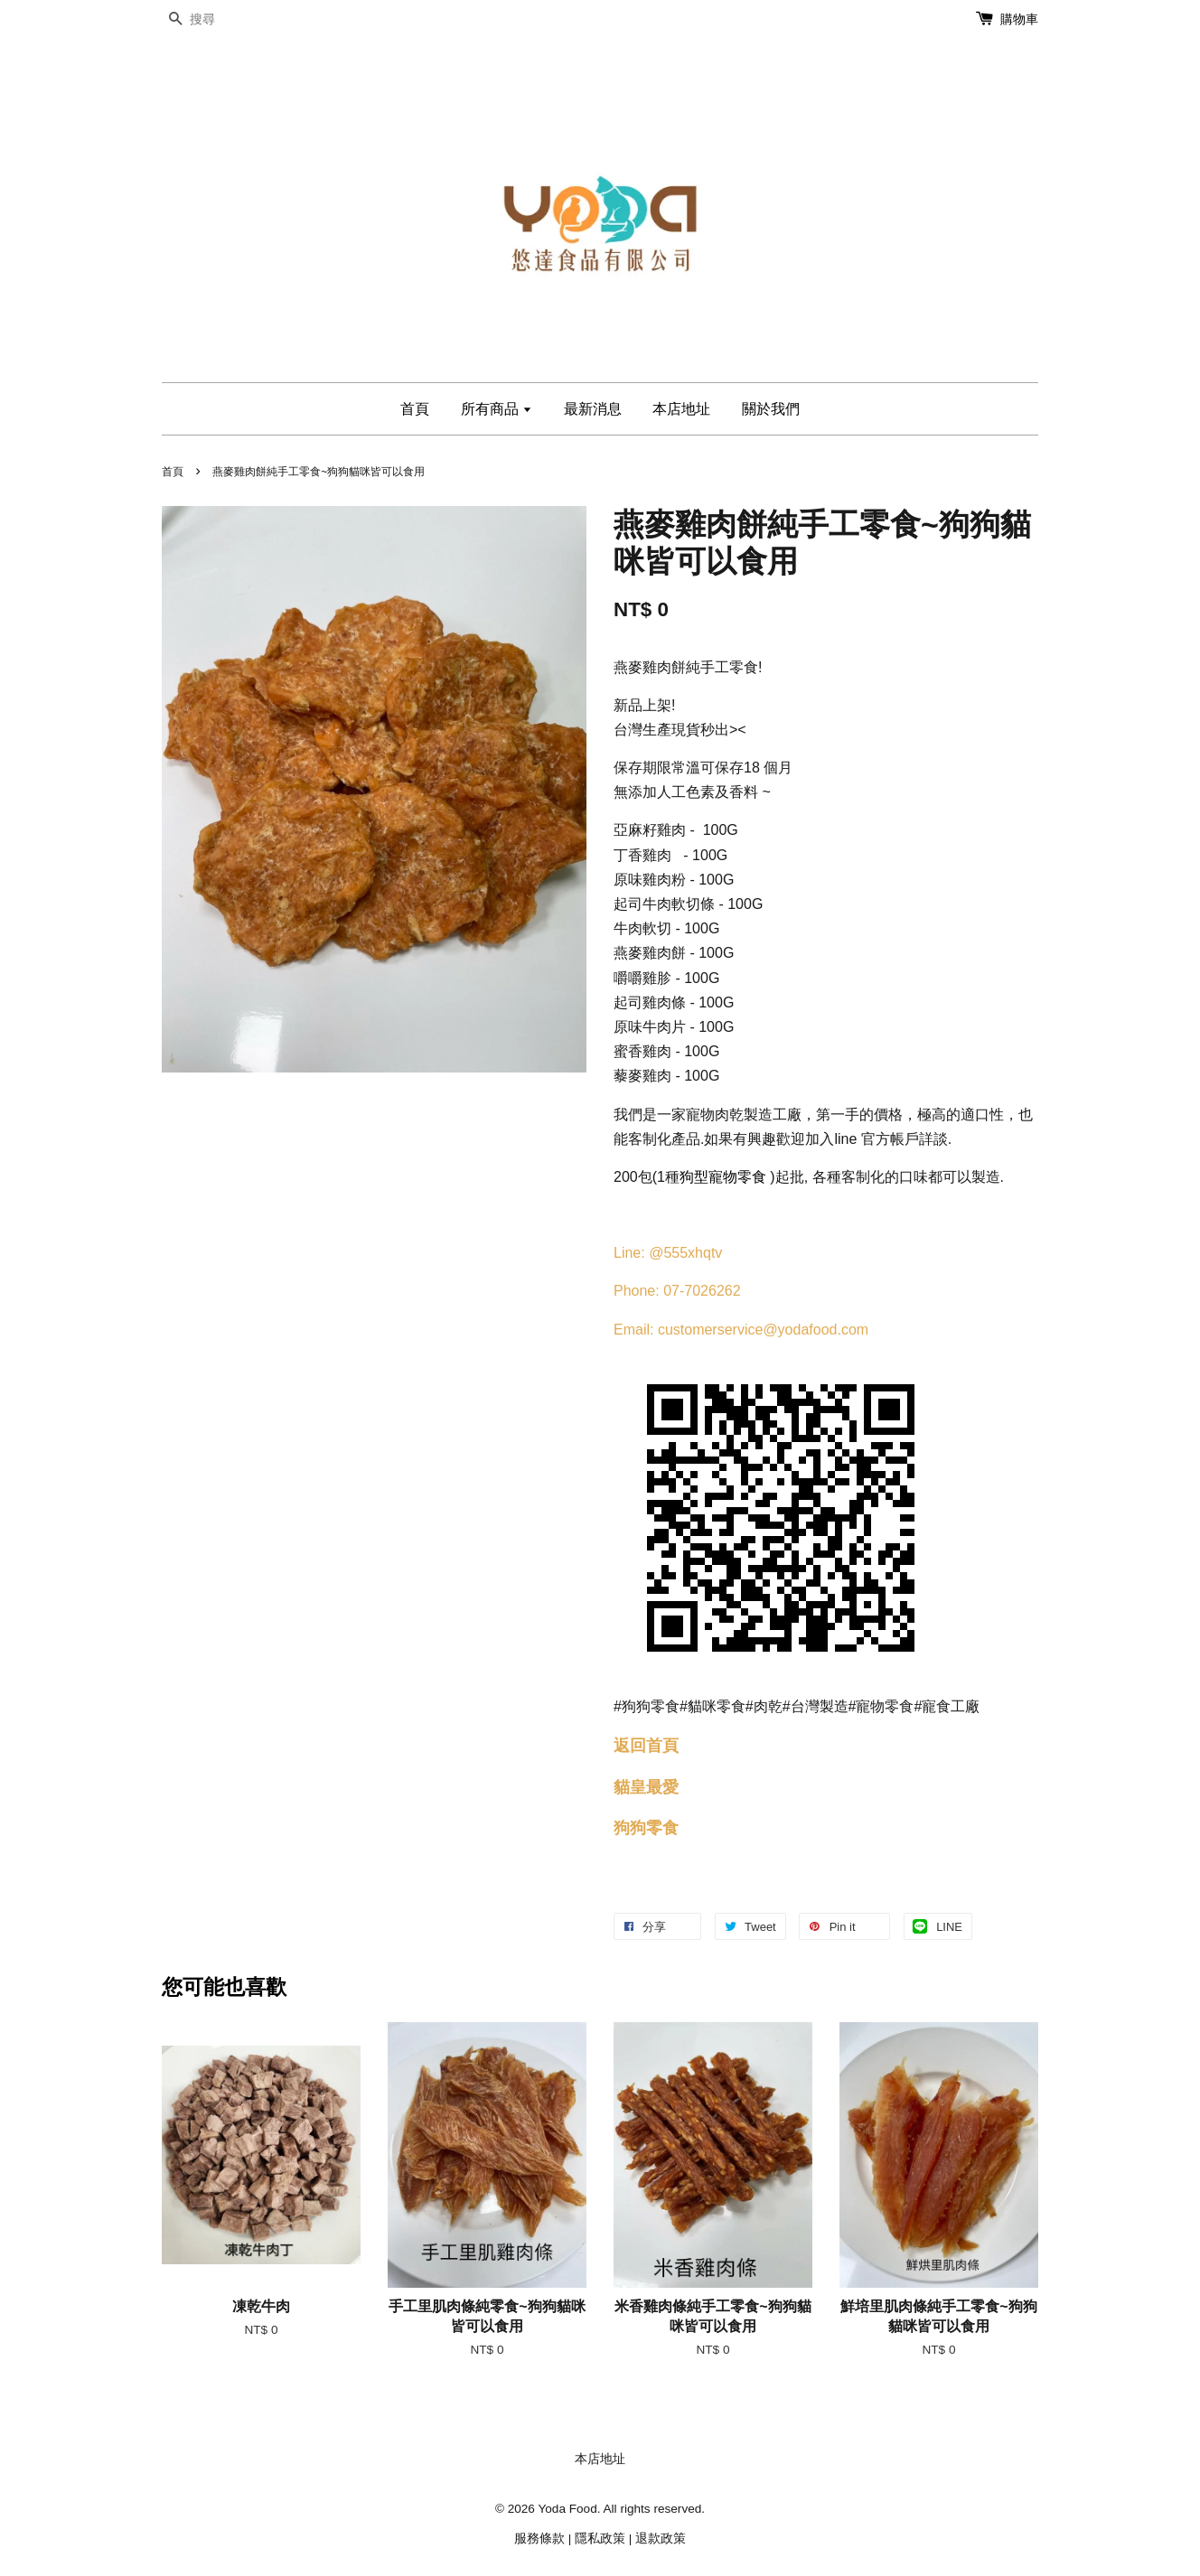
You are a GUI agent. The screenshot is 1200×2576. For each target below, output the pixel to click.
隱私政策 (600, 2538)
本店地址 (681, 409)
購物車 (1019, 19)
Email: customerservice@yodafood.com (741, 1329)
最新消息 (593, 409)
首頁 (414, 409)
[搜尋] (216, 19)
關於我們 (771, 409)
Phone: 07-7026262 (677, 1290)
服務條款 (539, 2538)
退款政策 (660, 2538)
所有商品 (496, 409)
